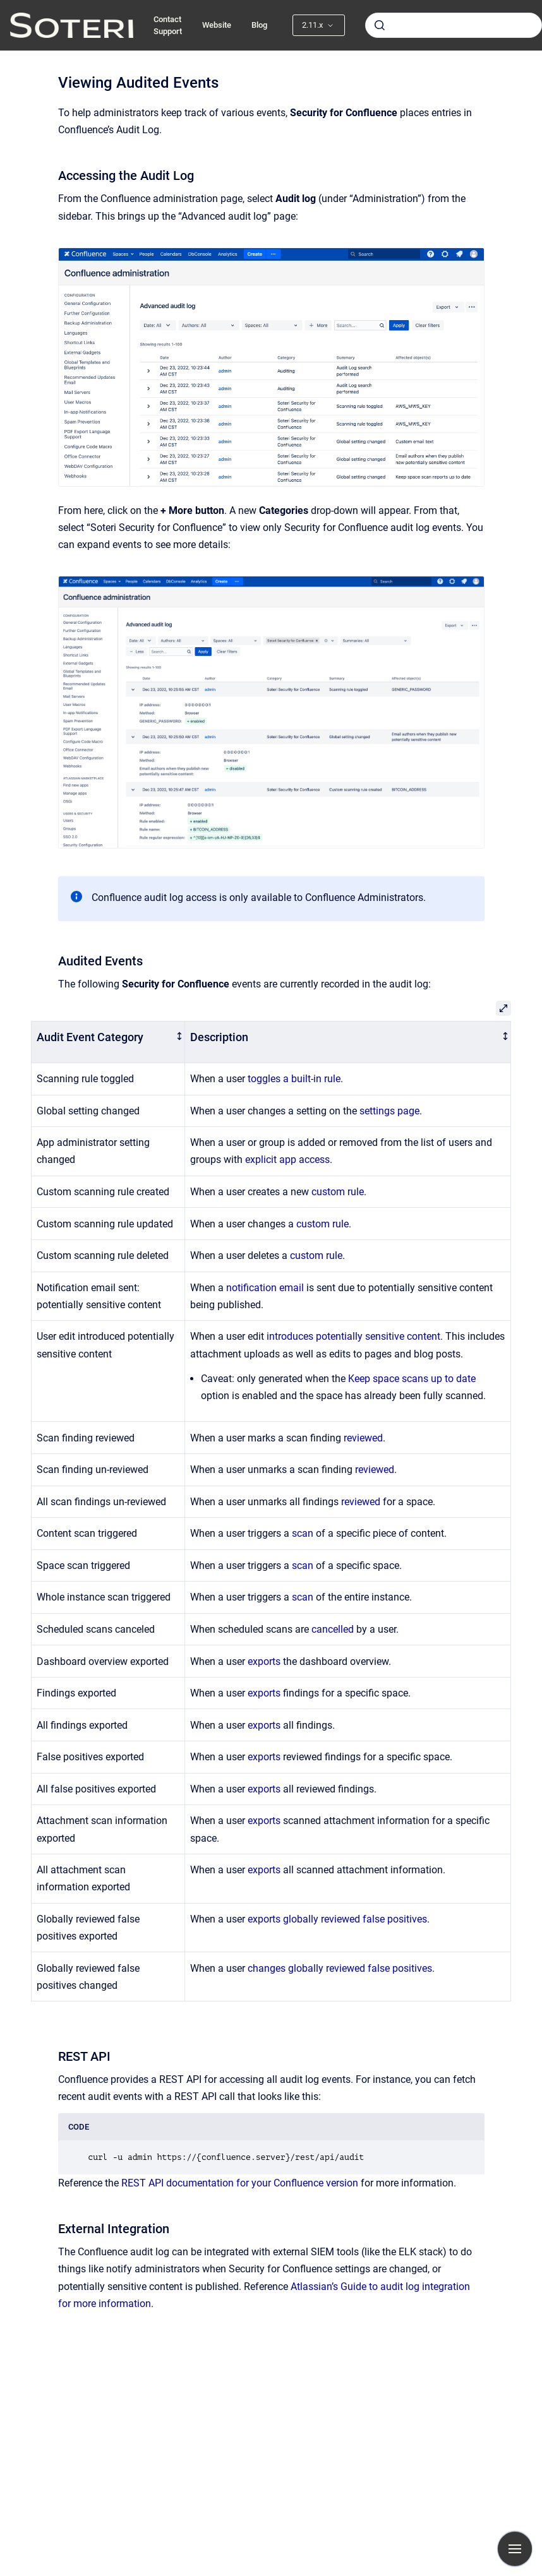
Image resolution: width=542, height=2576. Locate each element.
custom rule (337, 1192)
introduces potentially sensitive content (353, 1336)
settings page (389, 1111)
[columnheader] (108, 1042)
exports (264, 1661)
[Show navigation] (515, 2549)
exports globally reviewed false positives (337, 1919)
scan (302, 1533)
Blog (259, 25)
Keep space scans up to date (412, 1379)
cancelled (332, 1629)
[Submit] (380, 25)
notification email (265, 1288)
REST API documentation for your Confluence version (239, 2183)
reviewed (363, 1438)
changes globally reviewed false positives (340, 1968)
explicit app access (287, 1160)
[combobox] (453, 25)
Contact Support (168, 26)
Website (216, 25)
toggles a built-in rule (294, 1079)
